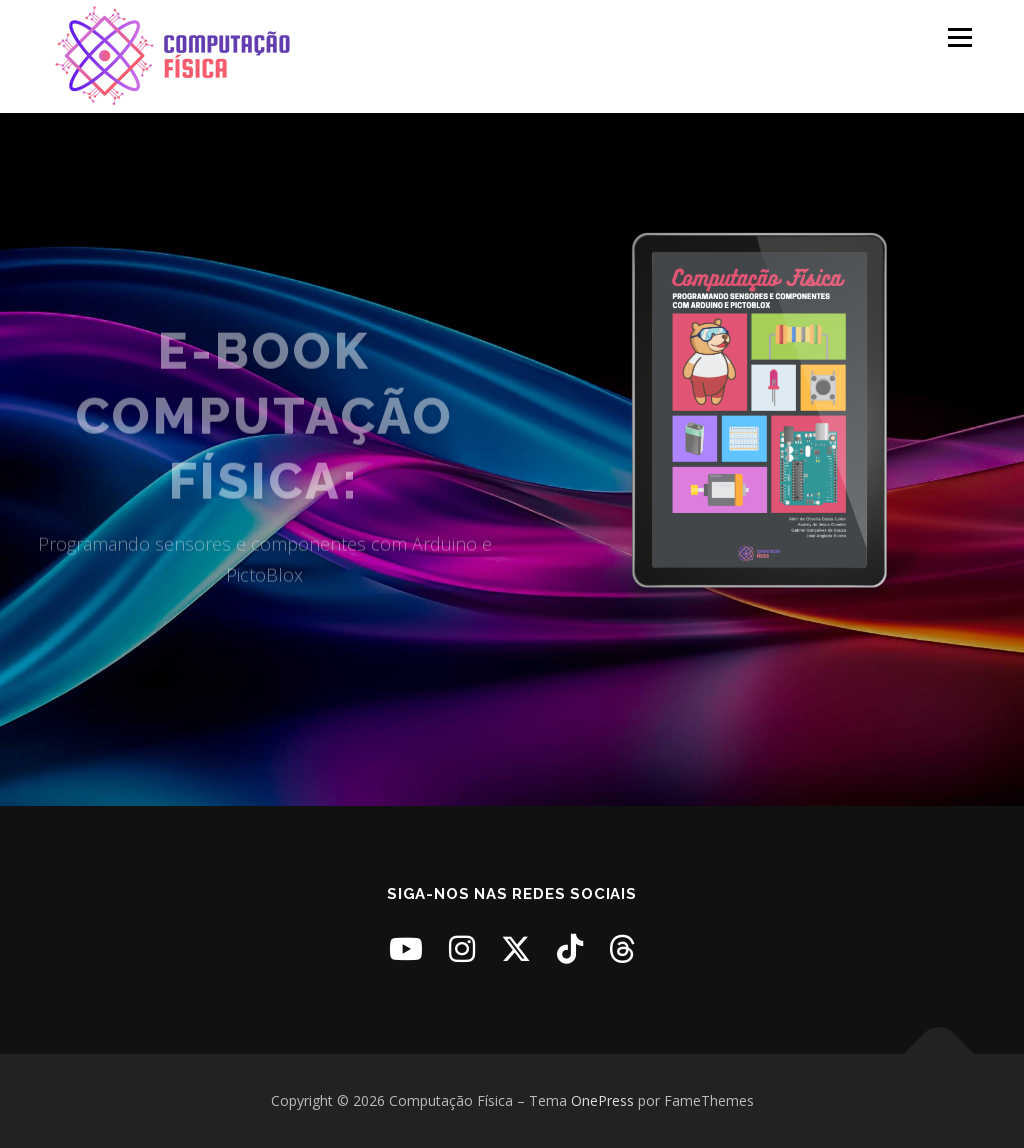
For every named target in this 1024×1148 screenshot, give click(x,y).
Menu (959, 37)
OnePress (602, 1100)
